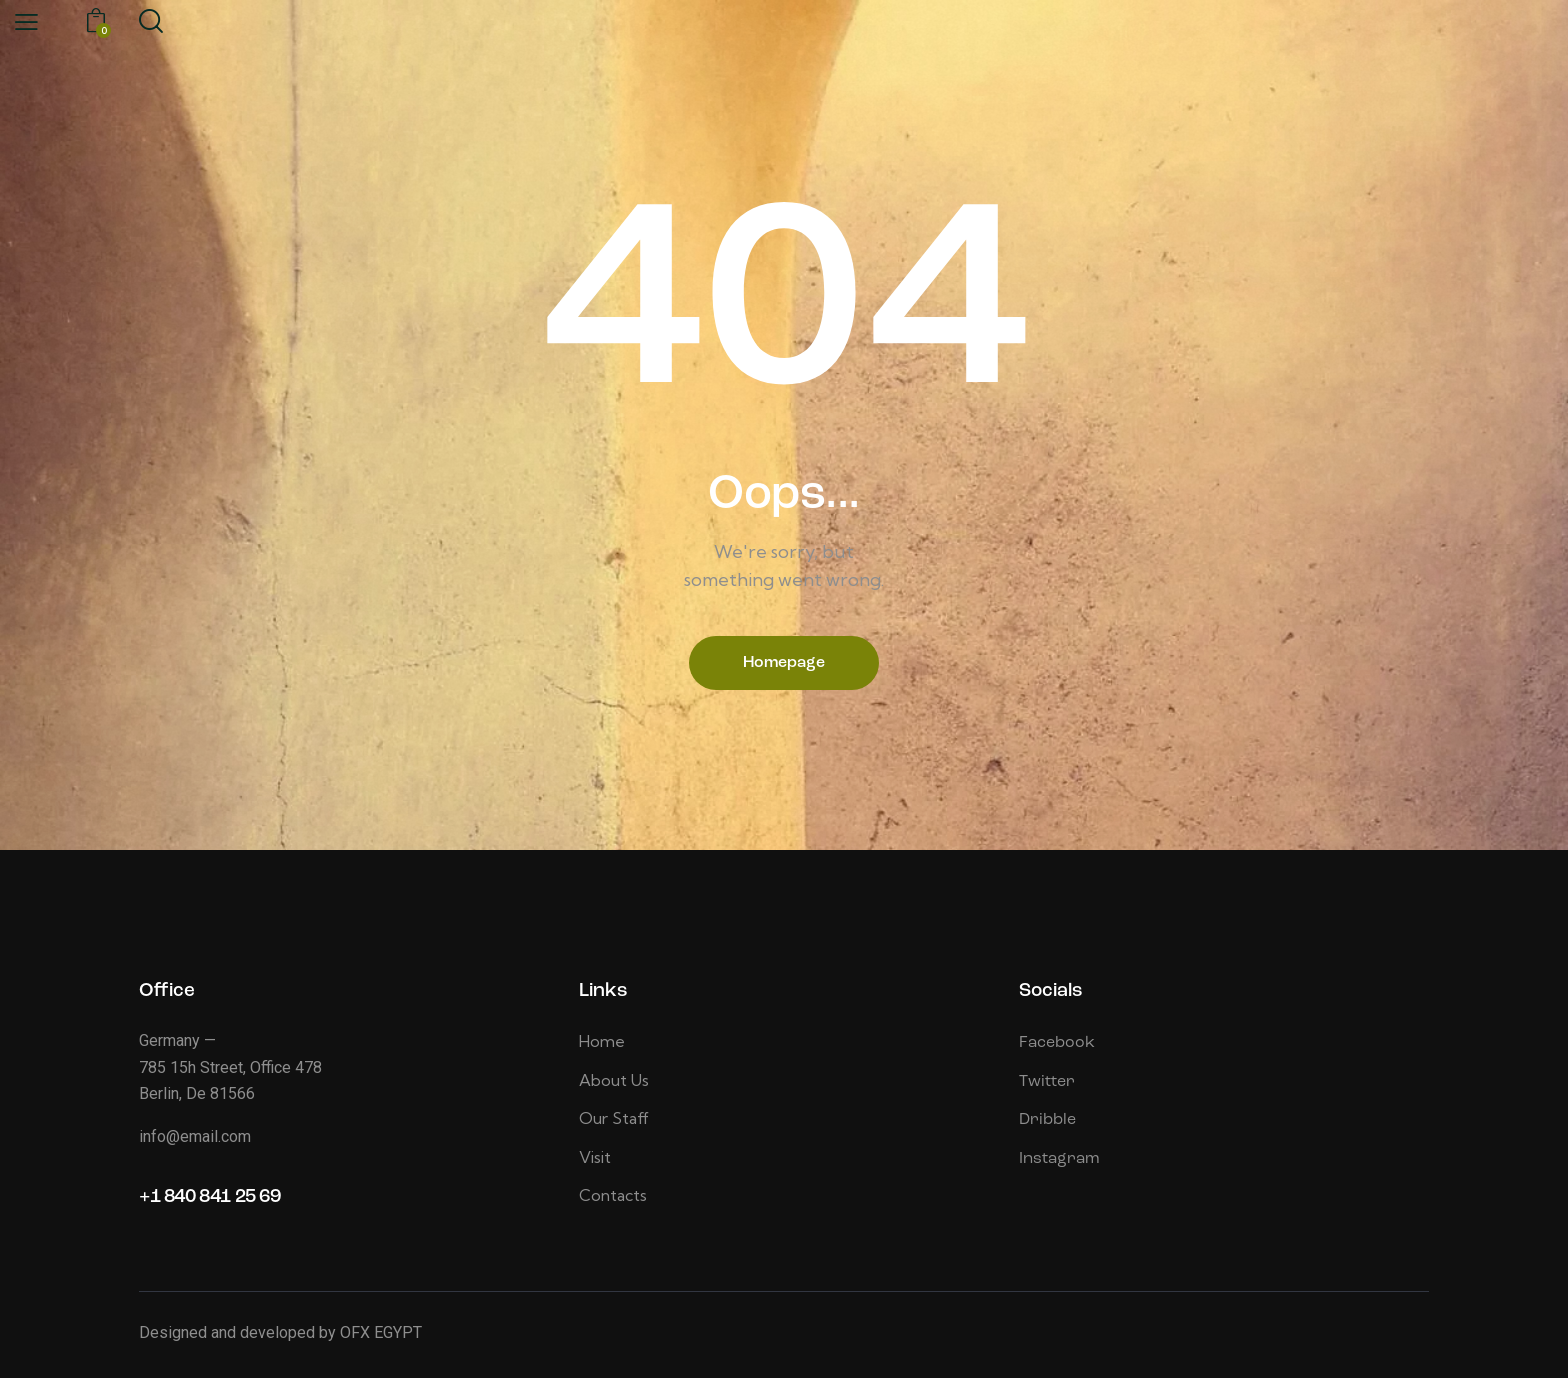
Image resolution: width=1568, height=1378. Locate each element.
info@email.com (195, 1136)
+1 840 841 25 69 (210, 1197)
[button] (26, 22)
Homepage (784, 663)
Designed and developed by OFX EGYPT (280, 1332)
